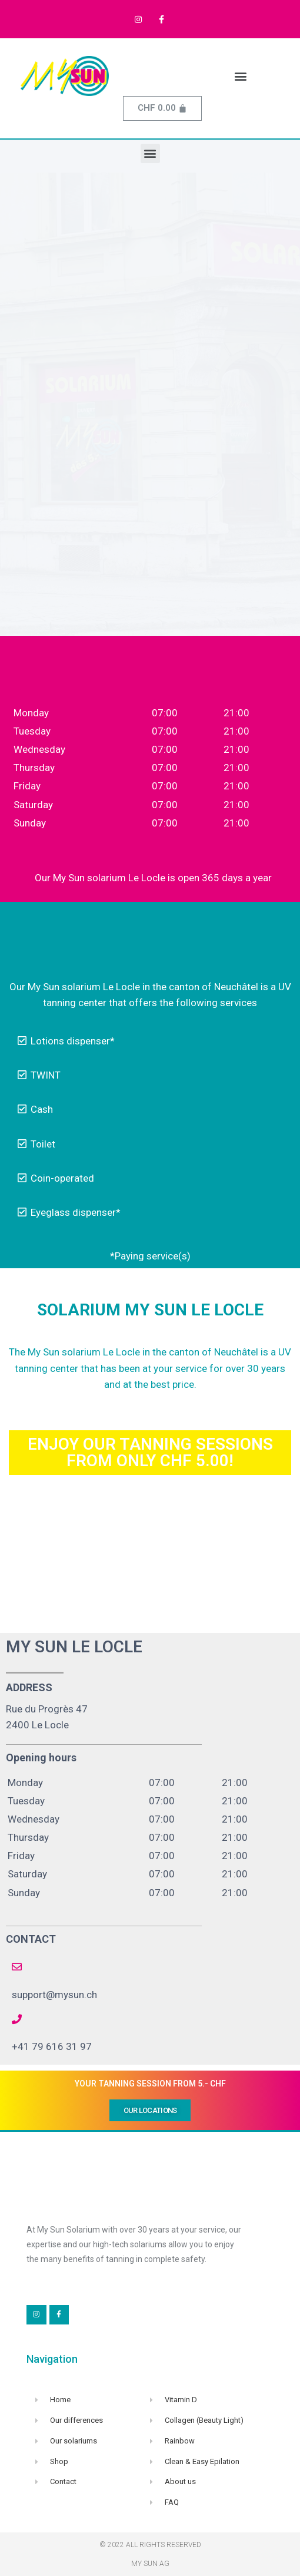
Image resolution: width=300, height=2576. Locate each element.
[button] (241, 75)
